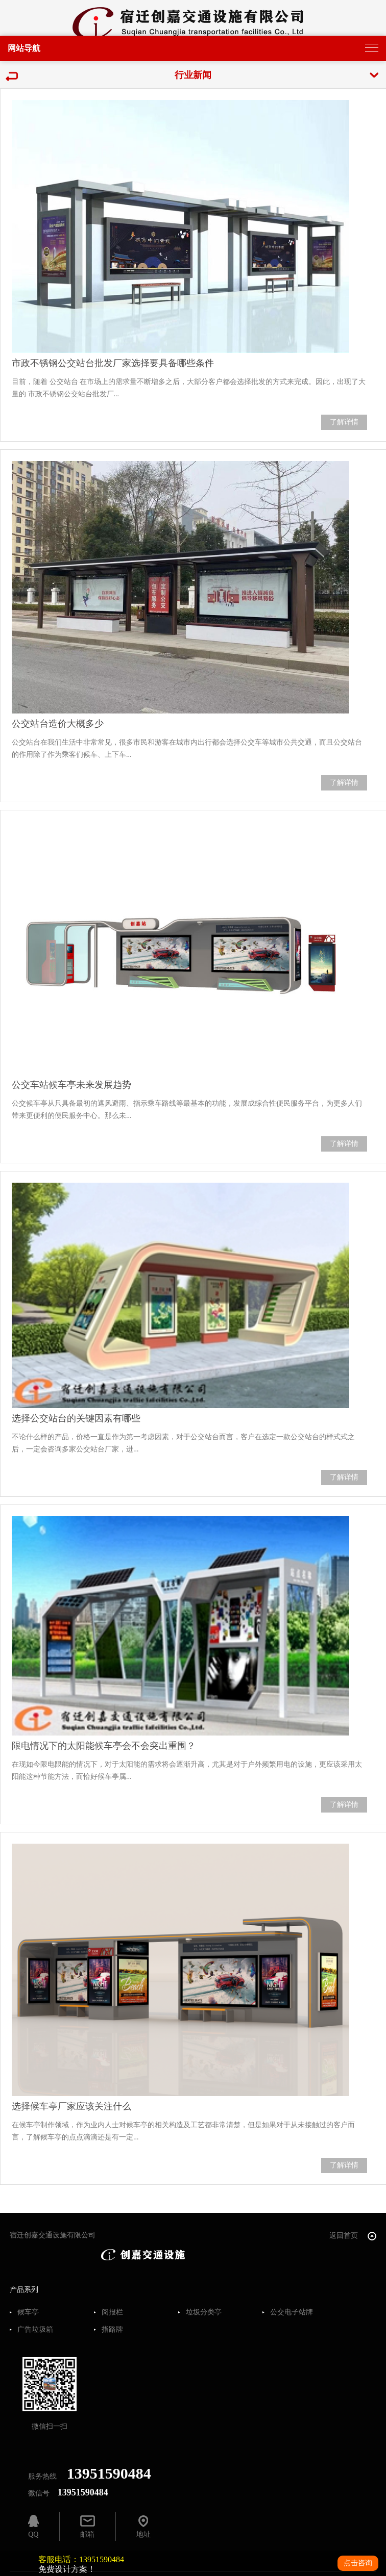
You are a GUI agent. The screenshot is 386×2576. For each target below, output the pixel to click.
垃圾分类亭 (204, 2312)
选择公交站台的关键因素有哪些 (76, 1418)
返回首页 (353, 2236)
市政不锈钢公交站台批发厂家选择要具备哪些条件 (113, 363)
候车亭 (28, 2312)
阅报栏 (112, 2312)
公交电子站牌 (291, 2312)
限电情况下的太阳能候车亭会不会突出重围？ (104, 1746)
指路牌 (112, 2329)
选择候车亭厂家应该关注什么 (71, 2106)
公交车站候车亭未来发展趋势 (71, 1085)
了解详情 (344, 422)
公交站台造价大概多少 (58, 724)
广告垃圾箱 (35, 2329)
